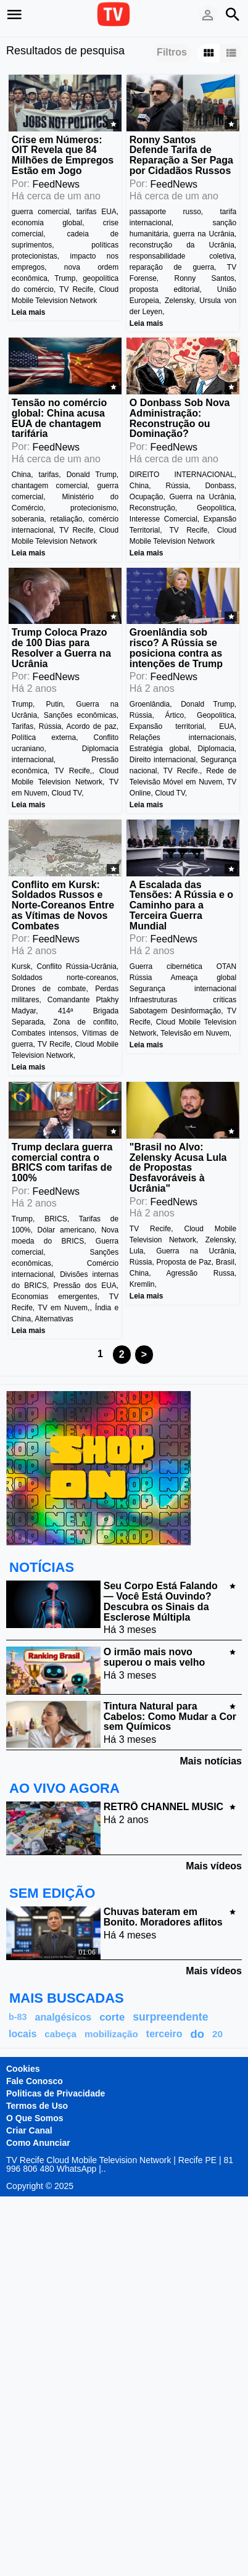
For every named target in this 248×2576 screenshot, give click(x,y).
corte (112, 2017)
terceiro (164, 2034)
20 (217, 2034)
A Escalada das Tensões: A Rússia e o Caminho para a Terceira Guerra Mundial (181, 905)
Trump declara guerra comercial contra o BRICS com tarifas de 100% (62, 1162)
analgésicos (63, 2017)
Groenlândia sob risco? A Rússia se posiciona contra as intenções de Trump (176, 647)
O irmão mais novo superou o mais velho (154, 1657)
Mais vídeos (214, 1866)
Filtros (172, 52)
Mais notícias (211, 1761)
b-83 (18, 2017)
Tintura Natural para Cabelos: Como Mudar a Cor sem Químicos (170, 1716)
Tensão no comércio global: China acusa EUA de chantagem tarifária (59, 418)
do (197, 2033)
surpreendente (170, 2017)
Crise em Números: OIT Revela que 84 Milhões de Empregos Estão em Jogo (63, 154)
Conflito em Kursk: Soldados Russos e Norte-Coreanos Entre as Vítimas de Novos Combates (63, 905)
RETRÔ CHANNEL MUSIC (163, 1806)
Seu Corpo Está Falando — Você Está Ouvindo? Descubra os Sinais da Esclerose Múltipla (161, 1601)
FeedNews (56, 184)
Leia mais (29, 311)
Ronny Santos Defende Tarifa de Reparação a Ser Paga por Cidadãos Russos (181, 154)
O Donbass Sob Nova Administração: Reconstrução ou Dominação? (180, 418)
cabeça (60, 2034)
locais (22, 2034)
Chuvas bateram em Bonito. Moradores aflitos (163, 1916)
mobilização (111, 2034)
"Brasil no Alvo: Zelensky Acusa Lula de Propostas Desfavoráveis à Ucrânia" (178, 1168)
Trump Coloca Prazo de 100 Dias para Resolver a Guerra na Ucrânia (61, 647)
